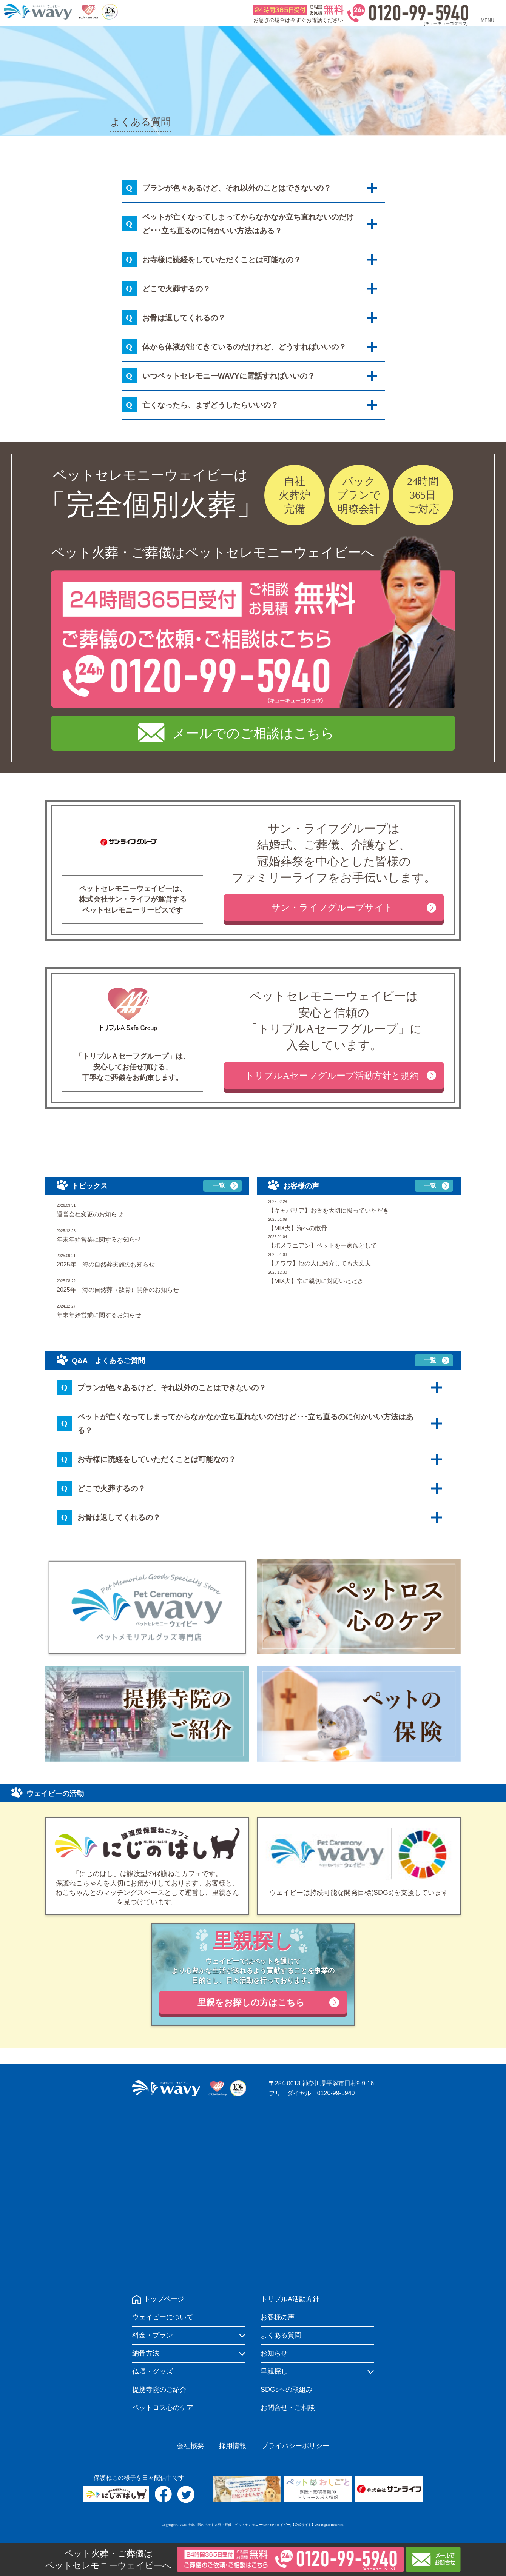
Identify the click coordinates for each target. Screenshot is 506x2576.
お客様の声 (278, 2317)
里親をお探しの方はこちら (251, 2002)
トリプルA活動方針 (290, 2299)
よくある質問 (281, 2335)
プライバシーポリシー (295, 2446)
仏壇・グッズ (152, 2371)
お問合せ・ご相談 (288, 2407)
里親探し (274, 2371)
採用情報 (232, 2446)
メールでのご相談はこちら (253, 733)
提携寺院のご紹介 (159, 2389)
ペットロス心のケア (162, 2407)
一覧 (219, 1185)
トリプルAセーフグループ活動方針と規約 (331, 1075)
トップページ (163, 2299)
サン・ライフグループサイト (332, 908)
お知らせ (274, 2353)
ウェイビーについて (162, 2317)
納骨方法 (145, 2353)
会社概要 (190, 2446)
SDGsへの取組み (287, 2389)
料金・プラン (152, 2335)
